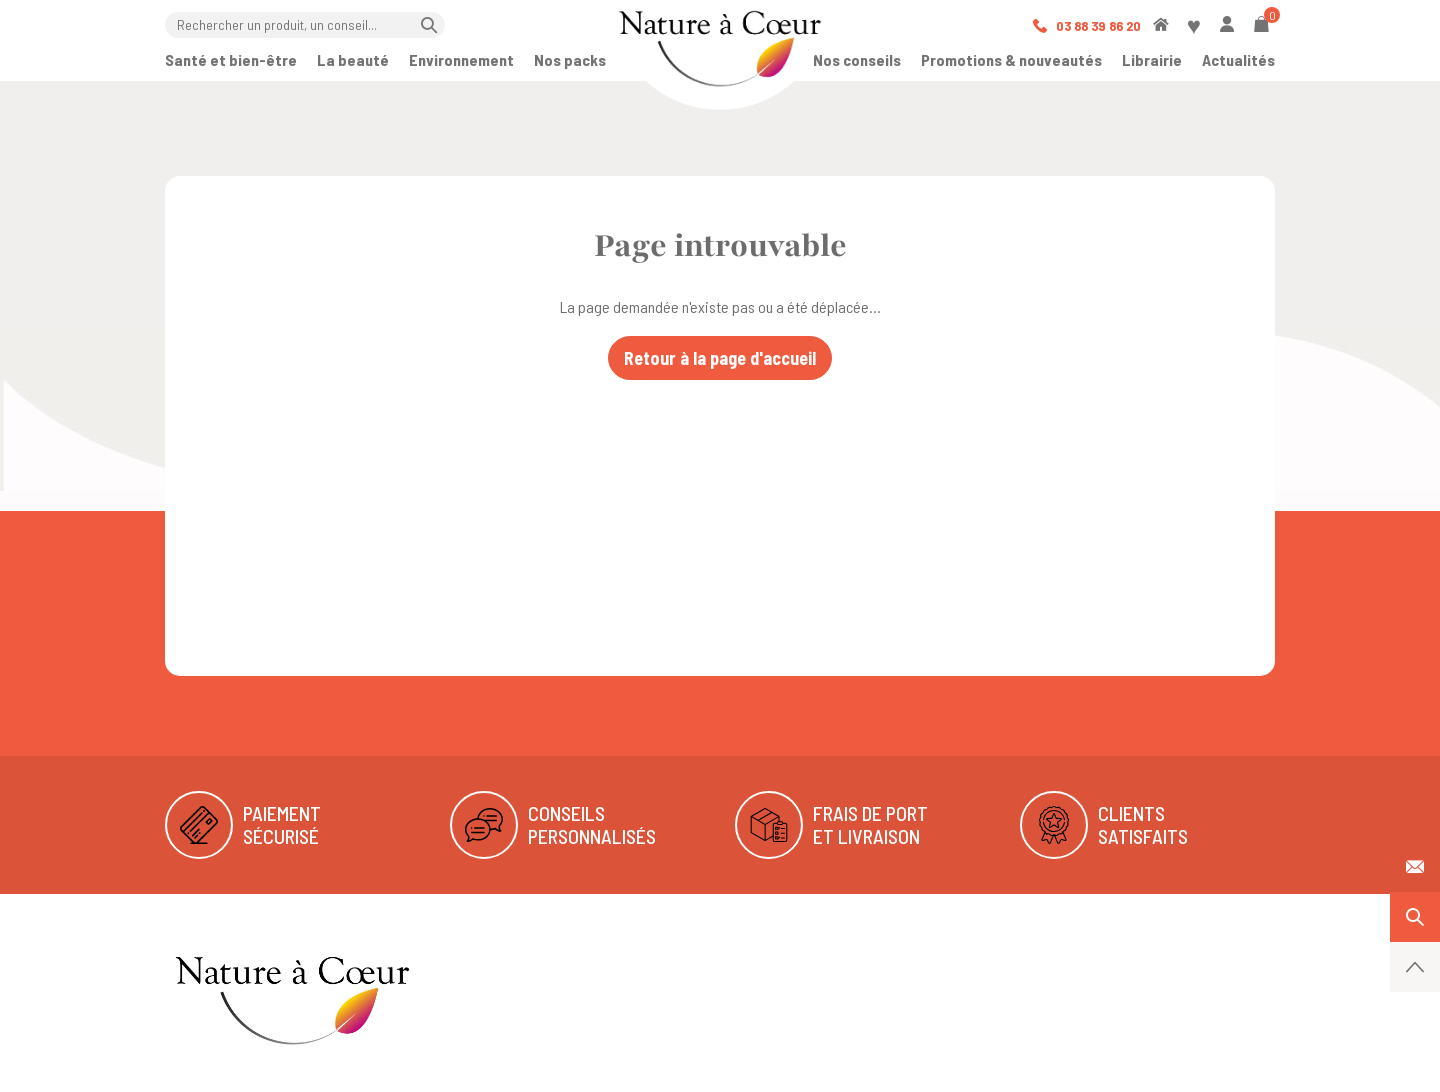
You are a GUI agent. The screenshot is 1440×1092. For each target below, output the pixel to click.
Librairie (1152, 59)
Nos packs (570, 59)
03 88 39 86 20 (1087, 25)
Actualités (1238, 59)
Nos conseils (857, 59)
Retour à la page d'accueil (720, 358)
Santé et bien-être (231, 59)
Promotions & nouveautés (1011, 59)
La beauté (353, 59)
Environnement (461, 59)
